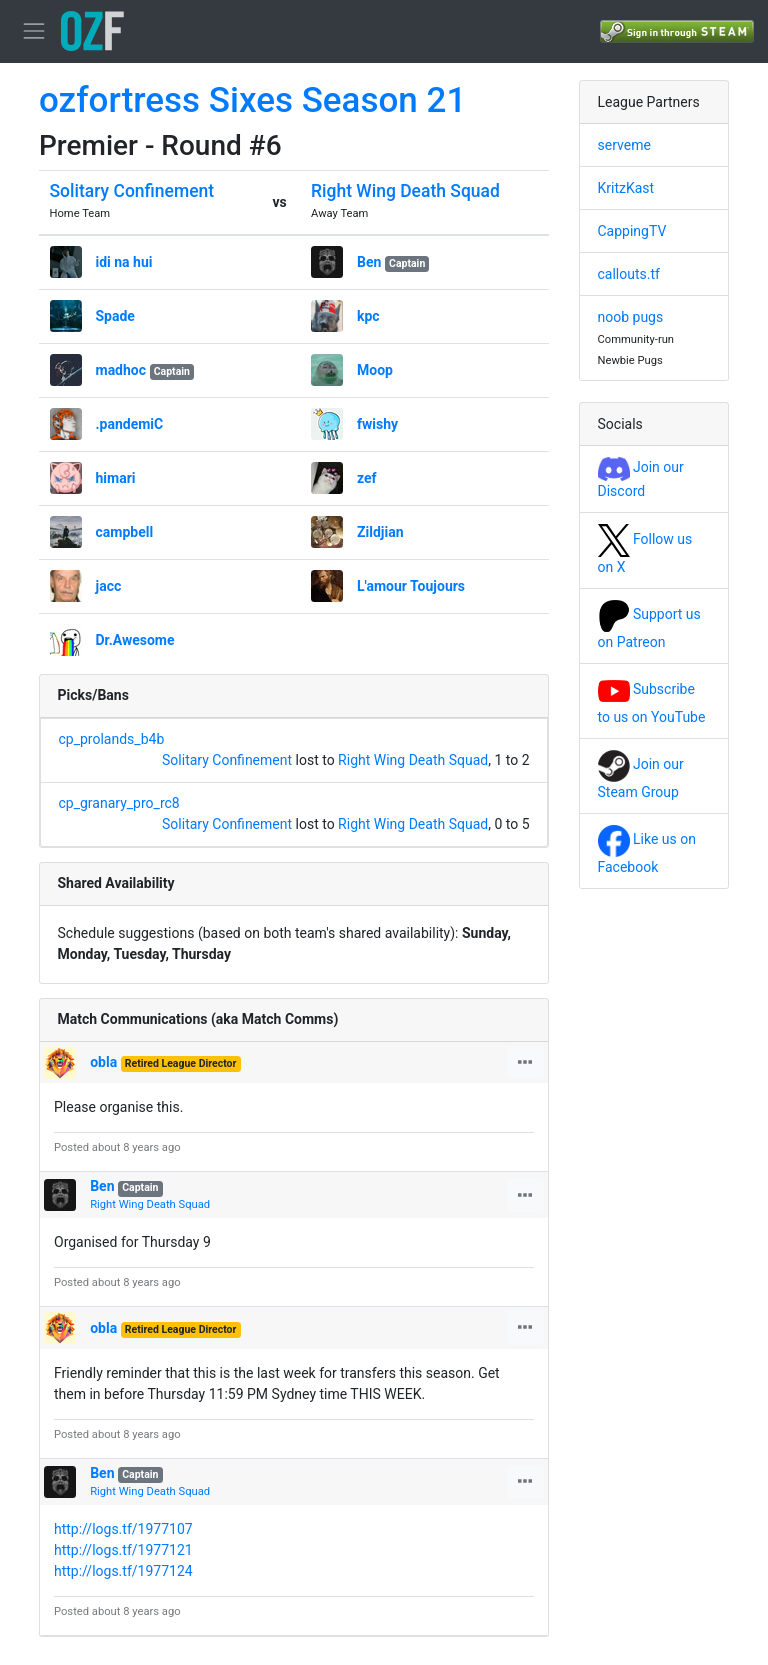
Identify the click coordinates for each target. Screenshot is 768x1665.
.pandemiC (130, 424)
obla (103, 1062)
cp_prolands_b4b (112, 739)
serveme (624, 145)
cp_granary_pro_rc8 (119, 803)
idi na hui (124, 262)
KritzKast (626, 188)
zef (367, 478)
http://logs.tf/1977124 (123, 1571)
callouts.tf (629, 274)
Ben (369, 262)
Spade (115, 316)
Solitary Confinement (132, 191)
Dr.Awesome (135, 640)
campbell (125, 532)
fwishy (377, 424)
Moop (375, 370)
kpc (368, 316)
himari (116, 478)
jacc (109, 586)
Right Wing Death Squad (405, 191)
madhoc (121, 370)
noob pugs (631, 317)
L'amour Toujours (411, 586)
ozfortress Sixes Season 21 (252, 100)
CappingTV (632, 231)
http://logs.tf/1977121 (123, 1550)
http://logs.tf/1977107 (123, 1529)
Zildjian (380, 532)
